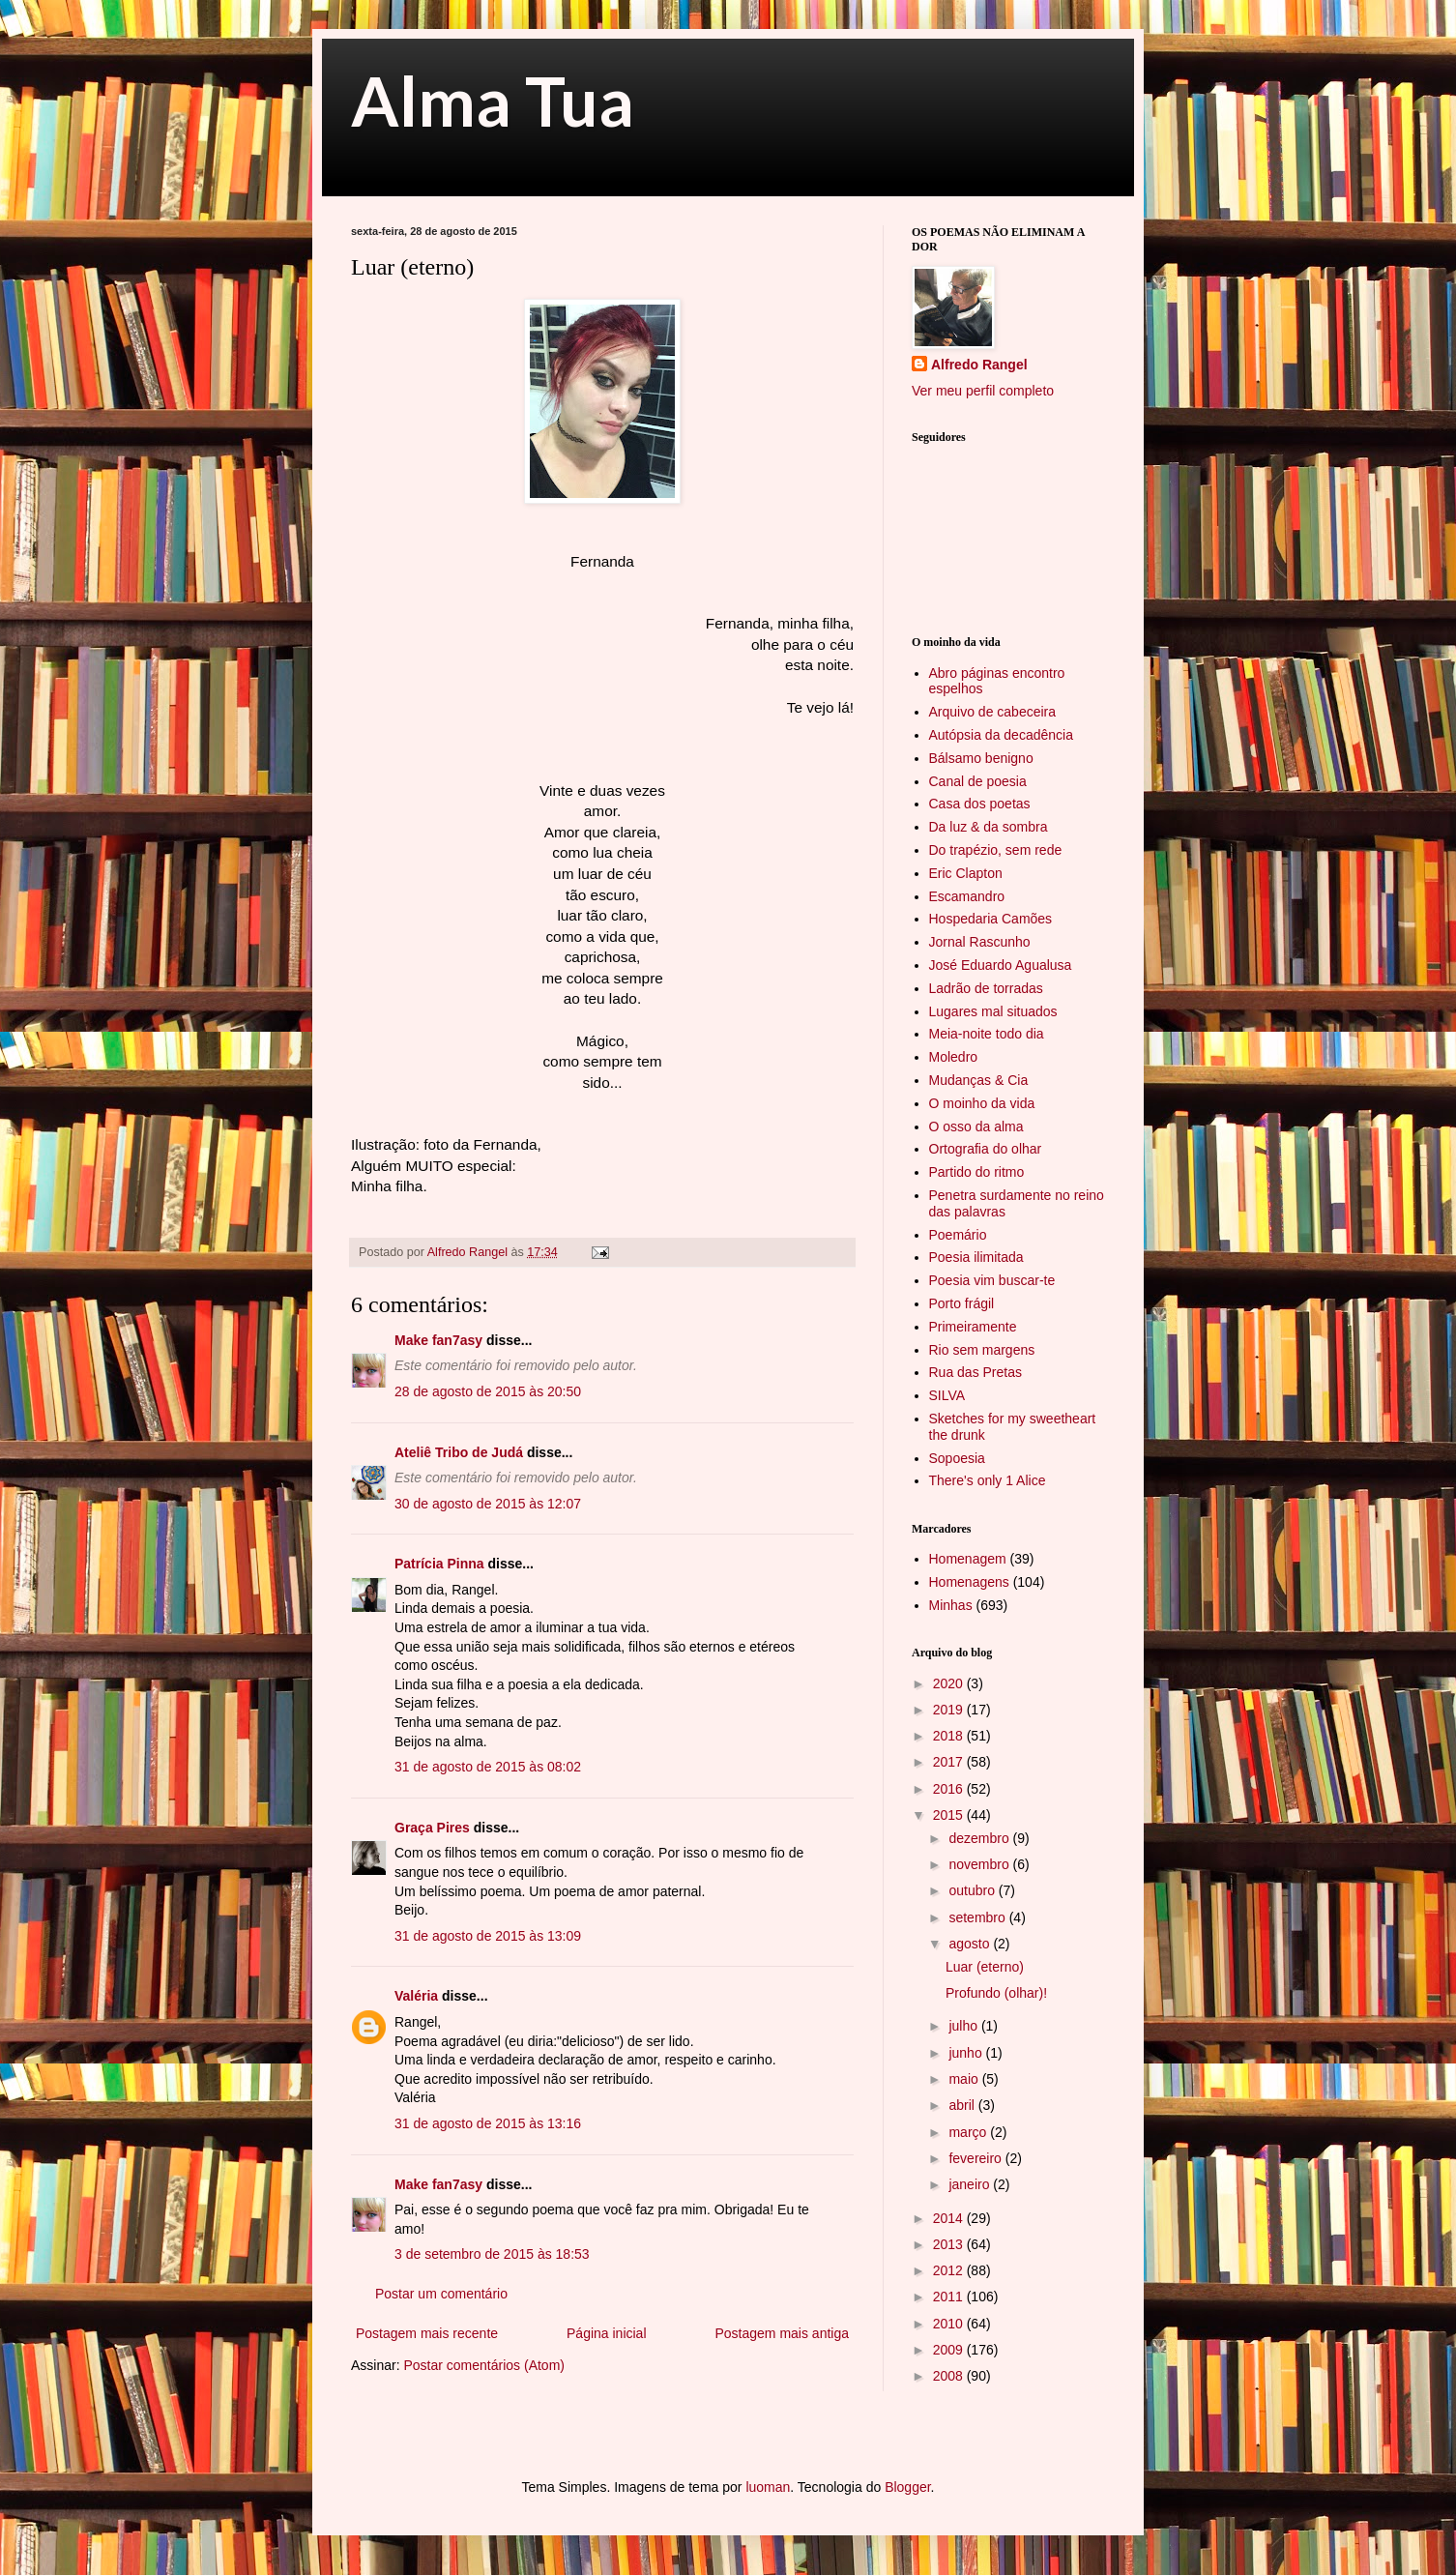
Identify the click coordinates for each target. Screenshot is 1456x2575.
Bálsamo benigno (981, 758)
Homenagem (967, 1558)
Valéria (416, 1996)
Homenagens (969, 1582)
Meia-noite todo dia (986, 1033)
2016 (950, 1789)
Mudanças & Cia (979, 1080)
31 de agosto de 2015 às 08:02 (487, 1766)
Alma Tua (492, 100)
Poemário (958, 1235)
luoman (767, 2487)
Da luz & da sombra (988, 826)
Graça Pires (432, 1827)
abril (962, 2105)
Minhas (951, 1605)
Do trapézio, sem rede (996, 850)
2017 (950, 1762)
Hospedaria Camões (991, 918)
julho (964, 2026)
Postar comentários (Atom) (484, 2365)
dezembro (980, 1838)
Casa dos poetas (980, 803)
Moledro (953, 1057)
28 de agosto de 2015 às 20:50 (487, 1391)
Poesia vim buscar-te (992, 1280)
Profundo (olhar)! (996, 1993)
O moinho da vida (982, 1103)
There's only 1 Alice (987, 1480)
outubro (973, 1890)
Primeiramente (973, 1326)
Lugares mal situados (993, 1011)
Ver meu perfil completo (983, 390)
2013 (950, 2244)
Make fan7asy (438, 1340)
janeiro (970, 2184)
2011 (950, 2296)
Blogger (907, 2487)
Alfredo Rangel (979, 364)
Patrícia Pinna (439, 1563)
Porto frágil (962, 1303)
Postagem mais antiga (781, 2333)
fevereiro (976, 2158)
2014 (950, 2218)
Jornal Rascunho (980, 942)
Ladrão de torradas (986, 988)
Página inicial (607, 2333)
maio (964, 2079)
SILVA (947, 1395)
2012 (950, 2270)
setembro (978, 1917)
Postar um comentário (441, 2293)
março (969, 2132)
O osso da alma (976, 1126)
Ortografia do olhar (985, 1148)
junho (966, 2053)
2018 (950, 1735)
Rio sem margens (982, 1350)
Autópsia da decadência (1001, 735)
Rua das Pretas (976, 1372)
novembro (980, 1864)
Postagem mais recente (427, 2333)
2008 (950, 2376)
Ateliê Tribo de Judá (458, 1452)
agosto (970, 1943)
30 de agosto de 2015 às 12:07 (487, 1503)
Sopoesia (957, 1458)
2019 (950, 1709)
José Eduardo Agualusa (1000, 965)
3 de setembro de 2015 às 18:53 (492, 2254)
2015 (950, 1815)
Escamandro (967, 896)
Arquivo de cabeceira (993, 711)
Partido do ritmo (977, 1172)
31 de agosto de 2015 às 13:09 (487, 1936)
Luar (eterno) (985, 1967)
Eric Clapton (966, 873)
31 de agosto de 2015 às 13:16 (487, 2123)
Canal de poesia (978, 781)
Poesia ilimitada (976, 1257)
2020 (950, 1683)
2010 (950, 2323)
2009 (950, 2349)
